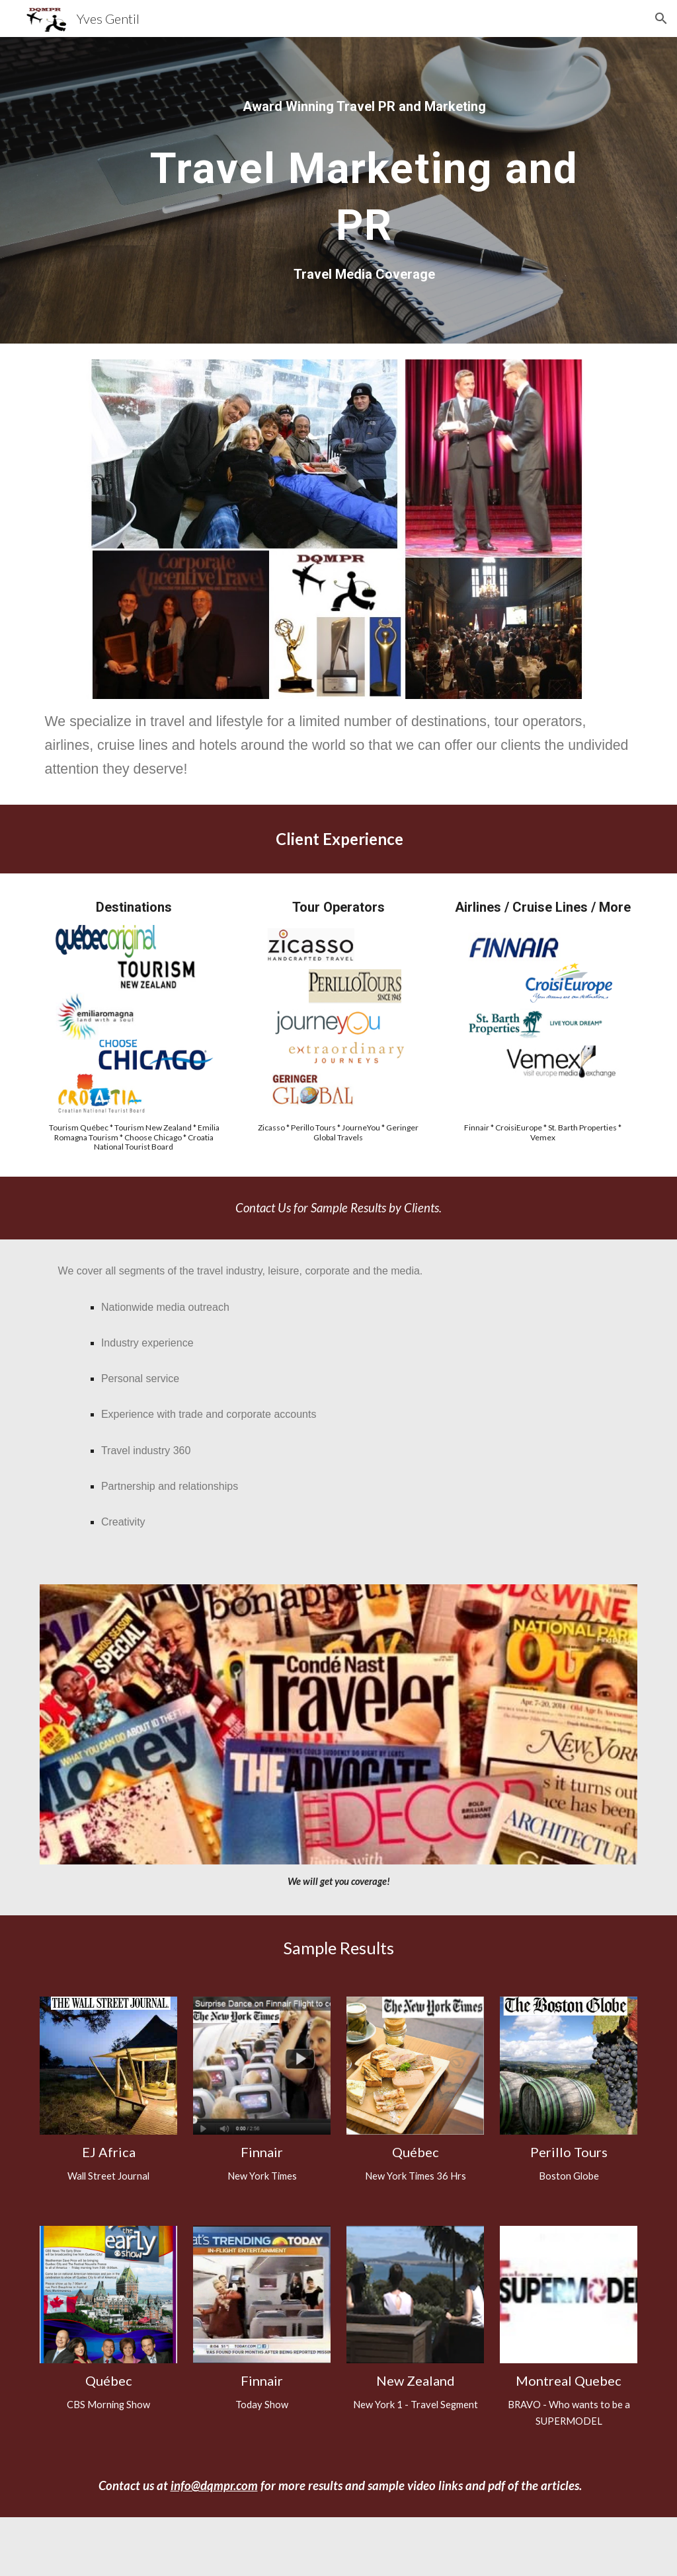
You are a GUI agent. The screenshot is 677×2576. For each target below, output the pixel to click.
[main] (363, 106)
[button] (661, 18)
